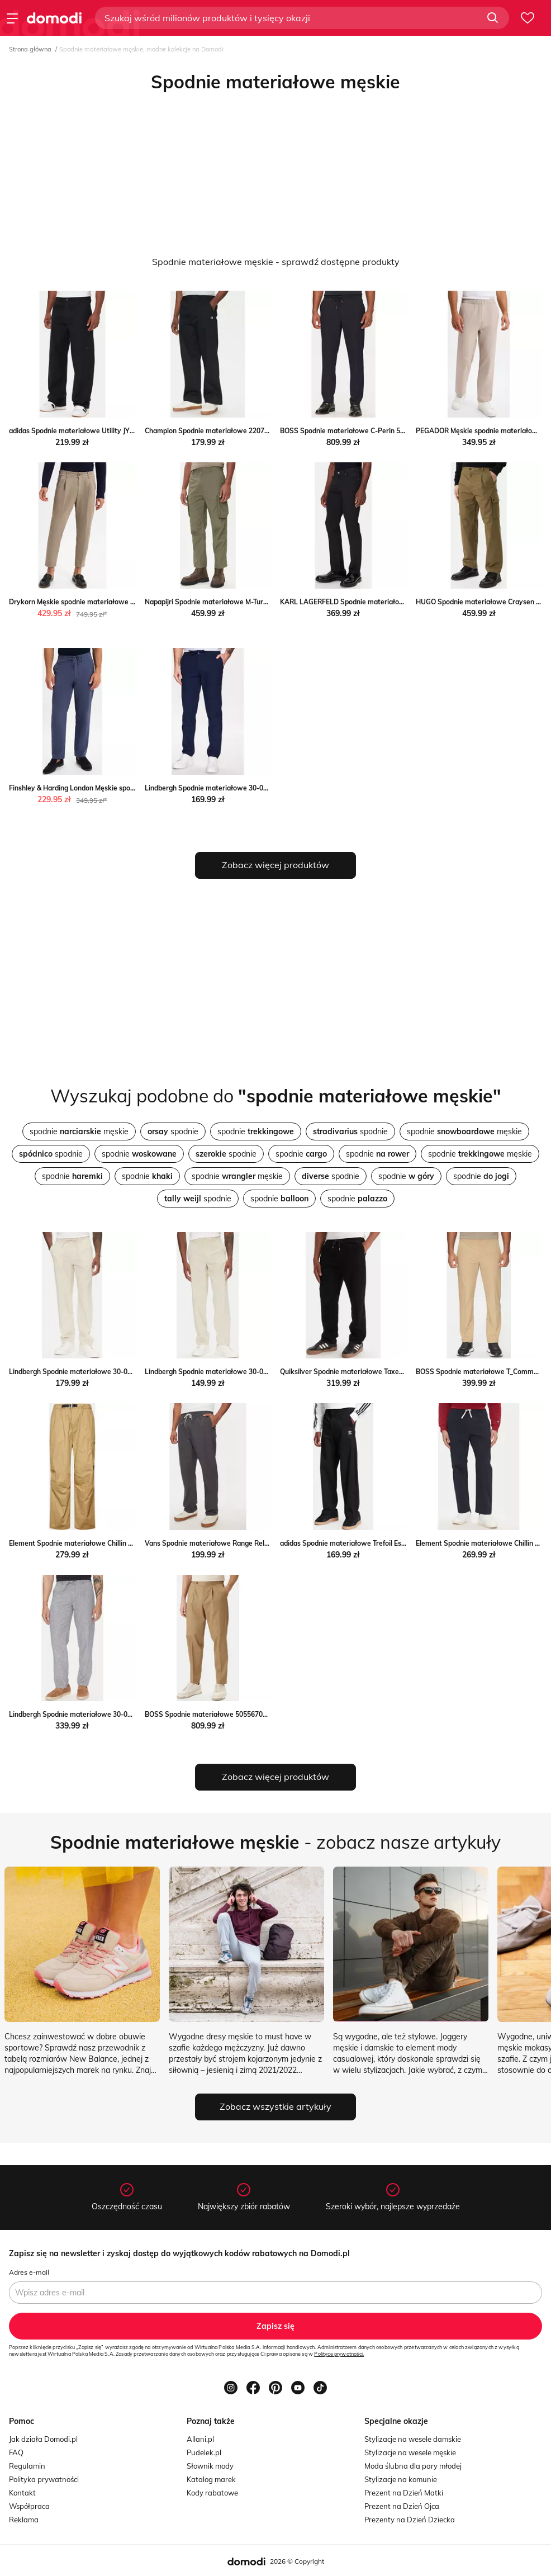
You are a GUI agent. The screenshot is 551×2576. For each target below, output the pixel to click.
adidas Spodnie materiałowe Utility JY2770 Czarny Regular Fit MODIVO (122, 431)
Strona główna (30, 49)
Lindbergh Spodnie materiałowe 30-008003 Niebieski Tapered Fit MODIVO (262, 788)
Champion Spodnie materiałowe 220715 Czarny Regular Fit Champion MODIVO (270, 431)
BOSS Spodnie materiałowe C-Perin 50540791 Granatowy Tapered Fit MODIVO (406, 431)
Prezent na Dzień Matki (403, 2492)
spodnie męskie (79, 1131)
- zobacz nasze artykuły (275, 1842)
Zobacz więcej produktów (275, 864)
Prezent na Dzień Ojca (401, 2506)
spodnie (173, 1131)
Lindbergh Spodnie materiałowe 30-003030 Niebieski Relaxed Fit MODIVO (126, 1714)
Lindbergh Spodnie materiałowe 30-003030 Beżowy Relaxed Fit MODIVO (125, 1371)
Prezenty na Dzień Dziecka (409, 2519)
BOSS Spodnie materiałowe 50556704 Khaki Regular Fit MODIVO (248, 1714)
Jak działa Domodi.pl (43, 2439)
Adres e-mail (29, 2272)
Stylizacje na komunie (400, 2479)
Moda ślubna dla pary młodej (413, 2465)
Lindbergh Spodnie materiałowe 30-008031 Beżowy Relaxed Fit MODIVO (261, 1371)
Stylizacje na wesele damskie (412, 2439)
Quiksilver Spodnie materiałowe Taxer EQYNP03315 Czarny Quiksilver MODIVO (406, 1371)
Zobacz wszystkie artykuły (275, 2106)
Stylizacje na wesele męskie (410, 2452)
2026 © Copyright (297, 2561)
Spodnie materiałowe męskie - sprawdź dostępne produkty (276, 261)
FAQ (16, 2452)
